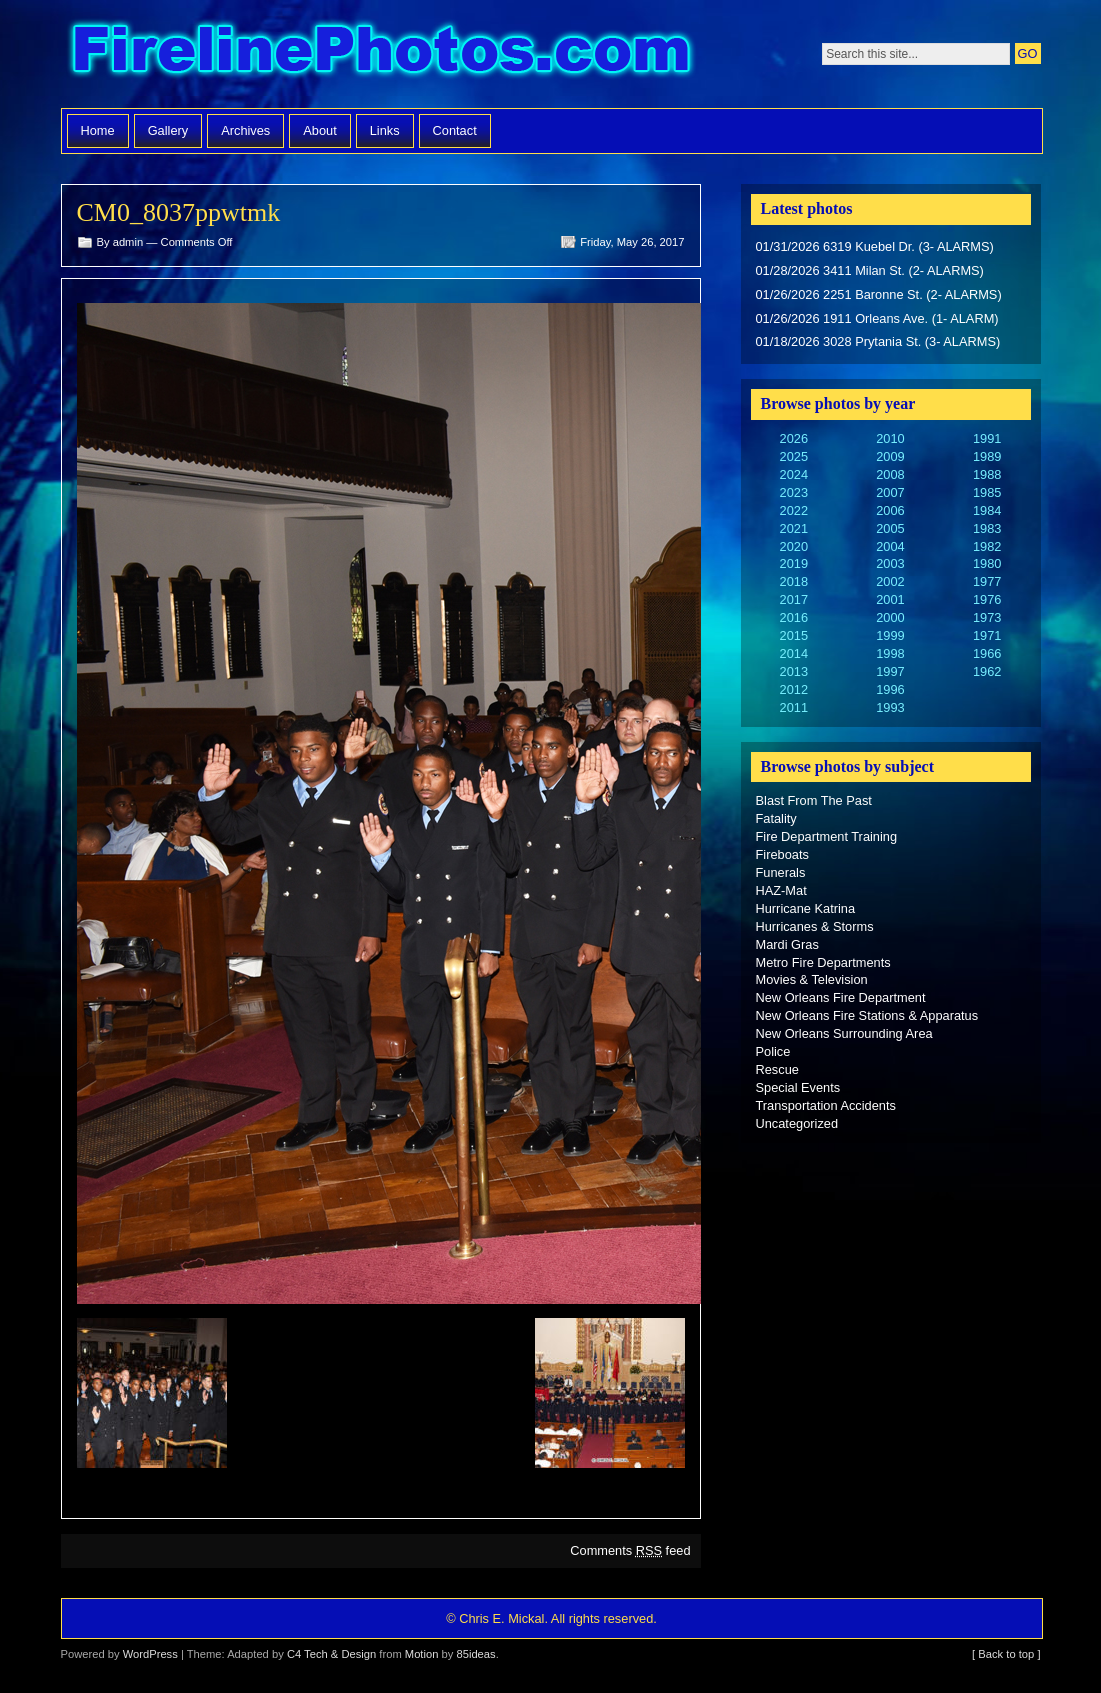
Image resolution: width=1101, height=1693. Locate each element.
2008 (890, 474)
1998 (890, 653)
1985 (987, 492)
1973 (987, 617)
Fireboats (782, 854)
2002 (890, 581)
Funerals (781, 872)
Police (773, 1051)
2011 (794, 707)
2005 (890, 528)
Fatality (776, 818)
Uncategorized (797, 1123)
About (319, 130)
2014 (794, 653)
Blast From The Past (814, 800)
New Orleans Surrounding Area (844, 1033)
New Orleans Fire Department (841, 997)
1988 (987, 474)
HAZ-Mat (781, 890)
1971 (987, 635)
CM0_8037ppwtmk (179, 212)
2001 (890, 599)
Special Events (798, 1087)
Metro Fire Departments (823, 962)
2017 (794, 599)
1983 (987, 528)
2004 (890, 546)
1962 (987, 671)
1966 (987, 653)
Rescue (777, 1069)
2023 (794, 492)
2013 (794, 671)
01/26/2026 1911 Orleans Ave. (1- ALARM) (877, 318)
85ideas (475, 1654)
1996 (890, 689)
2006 (890, 510)
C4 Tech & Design (331, 1654)
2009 (890, 456)
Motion (422, 1654)
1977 (987, 581)
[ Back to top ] (1006, 1654)
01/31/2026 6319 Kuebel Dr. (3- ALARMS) (875, 246)
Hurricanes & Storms (815, 926)
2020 (794, 546)
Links (385, 130)
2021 (794, 528)
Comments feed (630, 1550)
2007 (890, 492)
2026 (794, 438)
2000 (890, 617)
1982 (987, 546)
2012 (794, 689)
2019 (794, 563)
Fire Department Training (827, 836)
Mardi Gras (787, 944)
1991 (987, 438)
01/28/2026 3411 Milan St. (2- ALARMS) (870, 270)
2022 (794, 510)
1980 (987, 563)
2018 (794, 581)
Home (98, 130)
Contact (455, 130)
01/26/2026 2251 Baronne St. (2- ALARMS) (879, 294)
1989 (987, 456)
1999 (890, 635)
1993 (890, 707)
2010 (890, 438)
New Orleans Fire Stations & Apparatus (867, 1015)
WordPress (150, 1654)
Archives (245, 130)
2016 (794, 617)
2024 (794, 474)
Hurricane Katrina (806, 908)
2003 (890, 563)
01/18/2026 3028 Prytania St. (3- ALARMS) (878, 341)
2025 (794, 456)
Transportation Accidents (826, 1105)
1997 (890, 671)
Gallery (168, 130)
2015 (794, 635)
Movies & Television (812, 979)
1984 (987, 510)
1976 (987, 599)
